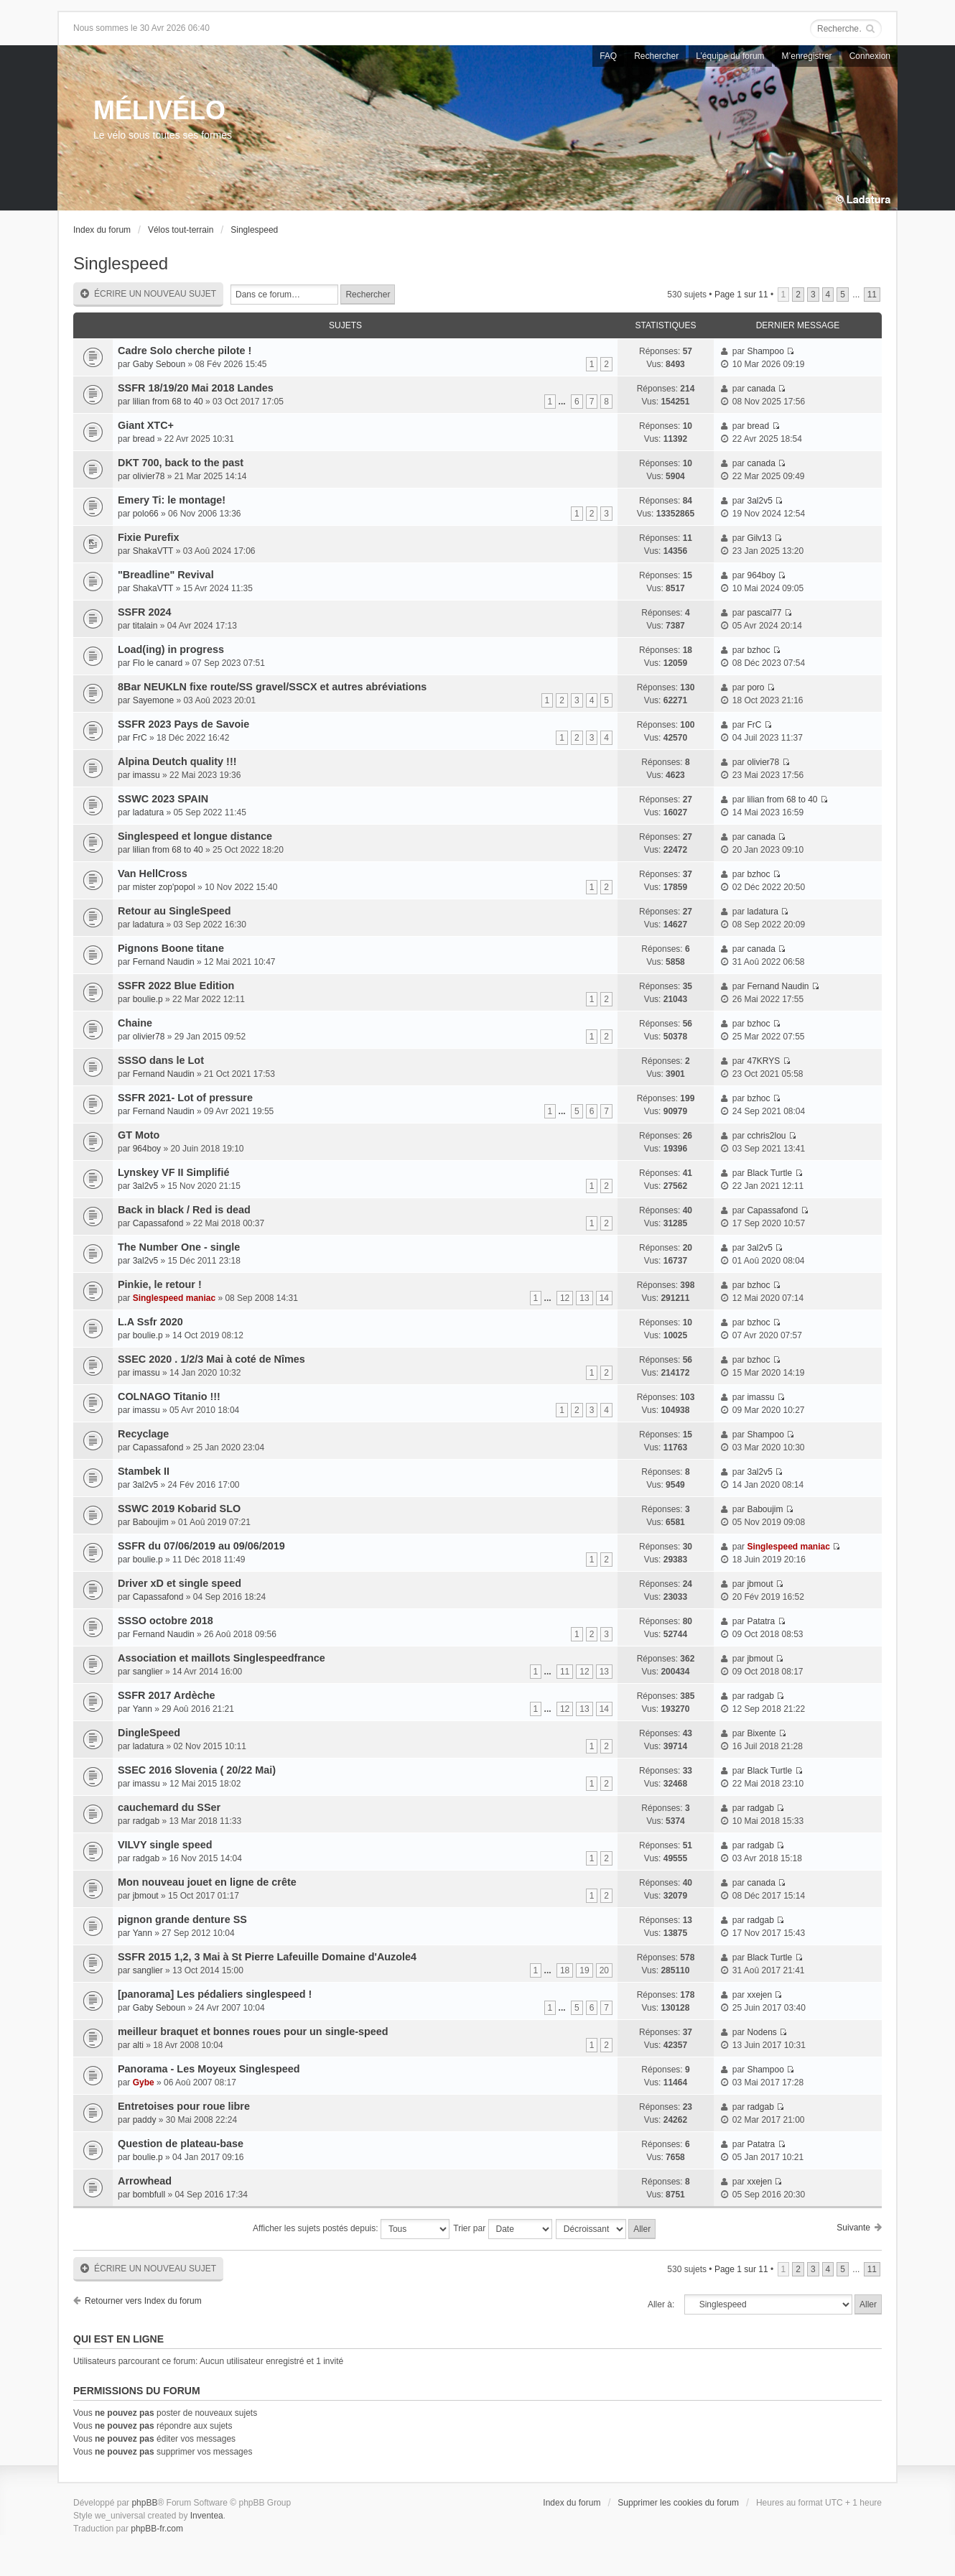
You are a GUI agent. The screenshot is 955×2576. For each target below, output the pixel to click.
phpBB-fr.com (157, 2529)
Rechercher (656, 56)
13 (584, 1298)
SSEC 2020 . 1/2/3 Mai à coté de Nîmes (211, 1359)
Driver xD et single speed (179, 1583)
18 (564, 1970)
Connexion (869, 56)
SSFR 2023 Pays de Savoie (183, 724)
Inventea (206, 2516)
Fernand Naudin (164, 962)
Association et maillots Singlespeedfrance (221, 1658)
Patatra (761, 1621)
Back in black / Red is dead (184, 1209)
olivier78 (149, 476)
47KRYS (763, 1061)
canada (761, 389)
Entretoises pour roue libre (184, 2106)
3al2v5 (759, 501)
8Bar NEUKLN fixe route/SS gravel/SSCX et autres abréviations (272, 686)
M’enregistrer (807, 56)
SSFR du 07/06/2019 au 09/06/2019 (201, 1546)
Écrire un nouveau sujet (148, 294)
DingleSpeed (149, 1732)
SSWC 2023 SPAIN (163, 799)
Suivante (853, 2228)
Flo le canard (157, 663)
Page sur (741, 294)
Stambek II (143, 1471)
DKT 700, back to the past (180, 462)
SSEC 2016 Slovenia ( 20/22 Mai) (197, 1770)
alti (138, 2045)
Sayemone (153, 700)
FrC (140, 738)
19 (584, 1970)
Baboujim (151, 1522)
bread (144, 439)
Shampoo (765, 351)
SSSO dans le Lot (161, 1060)
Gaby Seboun (159, 364)
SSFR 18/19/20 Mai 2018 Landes (196, 388)
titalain (145, 626)
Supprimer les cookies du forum (678, 2503)
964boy (761, 575)
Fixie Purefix (149, 537)
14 (604, 1298)
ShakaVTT (153, 551)
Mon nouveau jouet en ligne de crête (207, 1882)
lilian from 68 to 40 (168, 402)
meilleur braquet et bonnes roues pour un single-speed (253, 2031)
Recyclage (143, 1434)
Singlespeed (254, 230)
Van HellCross (152, 873)
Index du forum (102, 230)
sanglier (148, 1672)
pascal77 (764, 613)
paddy (145, 2120)
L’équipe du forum (730, 56)
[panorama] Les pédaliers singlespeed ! (215, 1994)
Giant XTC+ (146, 425)
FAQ (608, 56)
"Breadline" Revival (166, 574)
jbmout (760, 1584)
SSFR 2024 (144, 612)
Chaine (135, 1023)
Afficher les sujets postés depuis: (351, 2229)
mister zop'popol (164, 887)
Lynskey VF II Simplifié (173, 1172)
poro (755, 687)
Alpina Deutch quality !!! (177, 761)
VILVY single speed (165, 1844)
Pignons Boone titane (171, 948)
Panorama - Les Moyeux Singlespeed (209, 2069)
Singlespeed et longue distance (195, 836)
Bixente (761, 1733)
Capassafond (158, 1223)
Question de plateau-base (180, 2143)
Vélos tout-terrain (180, 230)
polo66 (146, 514)
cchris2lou (766, 1136)
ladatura (148, 812)
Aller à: (661, 2304)
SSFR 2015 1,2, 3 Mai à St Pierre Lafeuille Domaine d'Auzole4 (267, 1957)
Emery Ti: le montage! (171, 500)
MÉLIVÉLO (159, 110)
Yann (142, 1709)
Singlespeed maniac (174, 1298)
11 (872, 294)
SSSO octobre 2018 (165, 1620)
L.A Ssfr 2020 (150, 1322)
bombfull (149, 2195)
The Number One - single (179, 1247)
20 (604, 1970)
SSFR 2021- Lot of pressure (185, 1097)
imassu (146, 775)
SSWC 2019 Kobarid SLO (179, 1508)
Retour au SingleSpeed (174, 911)
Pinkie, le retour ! (160, 1284)
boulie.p (148, 999)
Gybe (143, 2082)
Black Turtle (769, 1173)
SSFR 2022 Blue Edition (176, 985)
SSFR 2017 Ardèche (166, 1695)
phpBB (144, 2503)
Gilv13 (759, 538)
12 (564, 1298)
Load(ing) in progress (171, 649)
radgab (760, 1696)
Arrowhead (145, 2181)
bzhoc (758, 650)
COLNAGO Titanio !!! (169, 1396)
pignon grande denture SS (182, 1919)
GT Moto (138, 1135)
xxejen (759, 1995)
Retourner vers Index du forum (143, 2301)
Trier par (502, 2229)
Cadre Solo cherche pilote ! (184, 350)
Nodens (761, 2032)
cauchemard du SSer (169, 1807)
